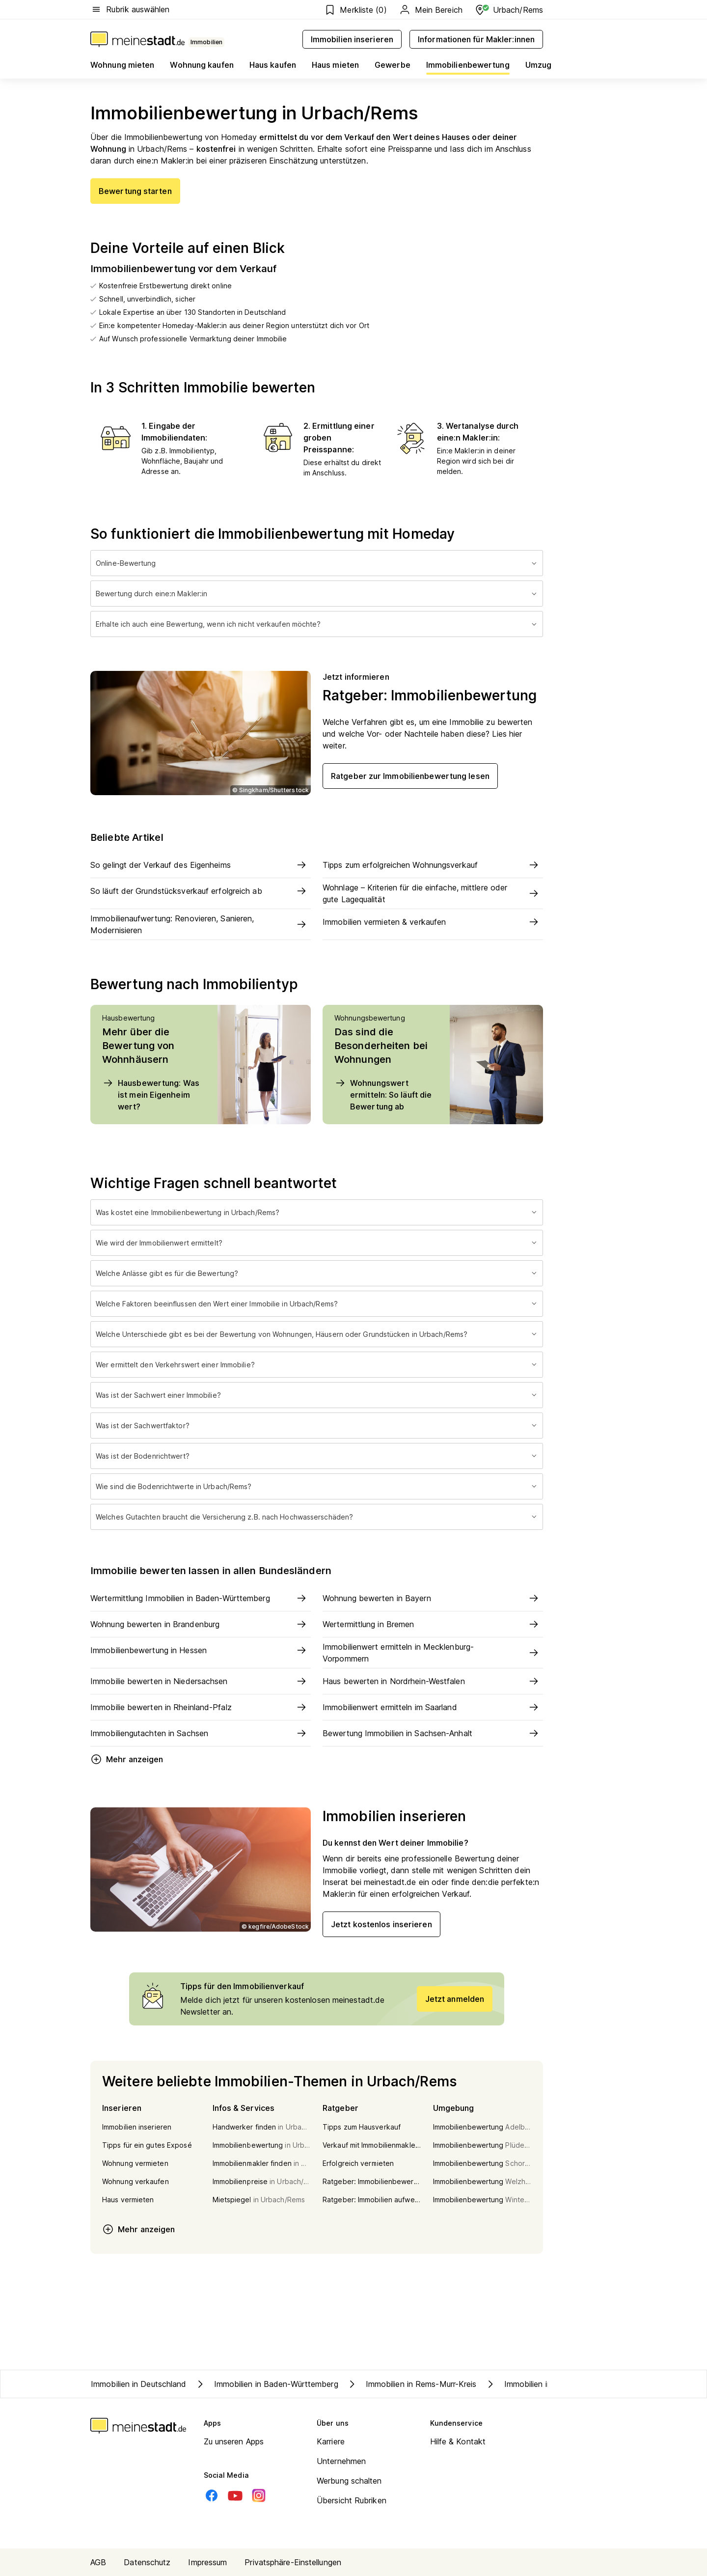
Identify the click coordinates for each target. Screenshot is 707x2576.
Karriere (331, 2441)
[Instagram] (259, 2495)
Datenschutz (147, 2562)
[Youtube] (235, 2495)
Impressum (207, 2562)
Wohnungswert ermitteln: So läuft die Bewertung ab (383, 1094)
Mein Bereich (430, 10)
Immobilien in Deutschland (139, 2384)
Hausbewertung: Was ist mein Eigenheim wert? (150, 1094)
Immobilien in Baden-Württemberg (266, 2384)
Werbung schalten (349, 2481)
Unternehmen (341, 2461)
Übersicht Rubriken (351, 2500)
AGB (98, 2562)
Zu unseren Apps (234, 2441)
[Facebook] (211, 2495)
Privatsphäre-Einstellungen (293, 2562)
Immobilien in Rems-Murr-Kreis (411, 2384)
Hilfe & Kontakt (458, 2441)
